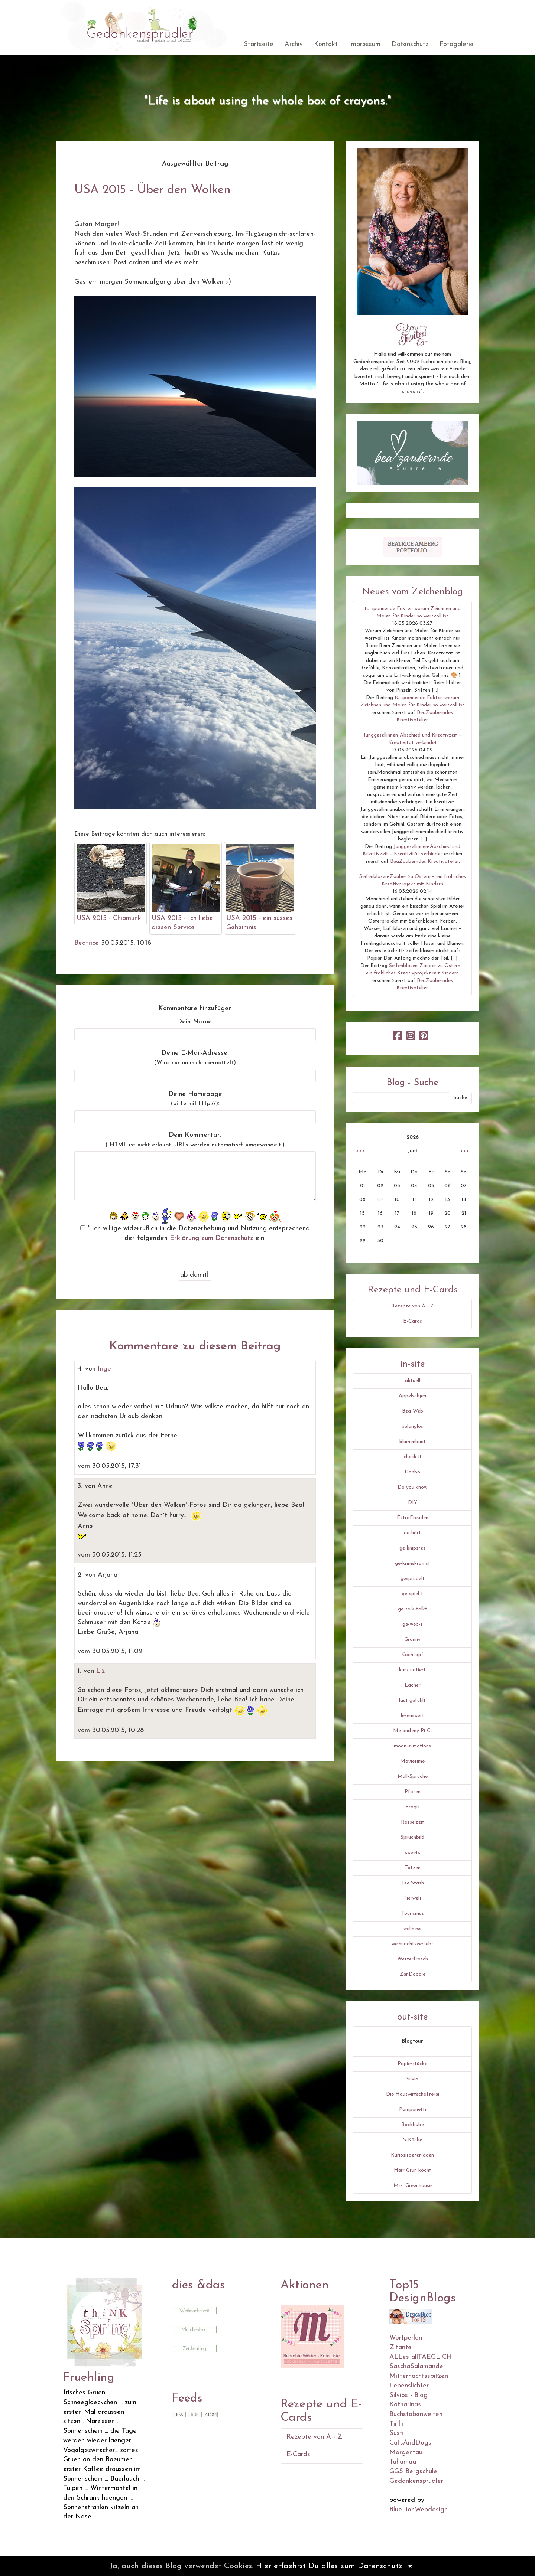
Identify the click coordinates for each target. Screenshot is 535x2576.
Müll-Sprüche (413, 1776)
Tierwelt (412, 1898)
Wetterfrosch (412, 1959)
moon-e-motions (412, 1746)
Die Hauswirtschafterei (412, 2094)
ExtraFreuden (412, 1518)
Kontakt (326, 44)
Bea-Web (412, 1411)
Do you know (412, 1487)
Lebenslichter (409, 2385)
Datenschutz (410, 44)
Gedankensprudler (416, 2481)
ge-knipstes (412, 1548)
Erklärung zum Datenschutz (211, 1238)
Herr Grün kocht (412, 2170)
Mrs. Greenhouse (412, 2185)
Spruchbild (412, 1837)
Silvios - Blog (408, 2395)
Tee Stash (412, 1883)
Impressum (364, 44)
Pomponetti (412, 2109)
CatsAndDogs (410, 2442)
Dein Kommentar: (195, 1140)
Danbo (412, 1472)
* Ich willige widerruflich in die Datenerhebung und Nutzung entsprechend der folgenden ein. (195, 1233)
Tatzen (413, 1868)
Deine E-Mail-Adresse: (195, 1057)
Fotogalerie (457, 44)
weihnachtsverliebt (413, 1944)
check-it (412, 1457)
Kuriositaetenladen (412, 2155)
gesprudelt (413, 1578)
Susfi (396, 2433)
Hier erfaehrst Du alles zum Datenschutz (329, 2566)
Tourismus (412, 1913)
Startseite (258, 44)
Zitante (400, 2347)
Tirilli (396, 2424)
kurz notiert (412, 1670)
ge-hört (412, 1533)
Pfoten (413, 1792)
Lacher (413, 1685)
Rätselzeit (412, 1822)
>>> (464, 1151)
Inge (104, 1368)
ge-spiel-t (412, 1594)
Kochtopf (412, 1655)
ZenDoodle (412, 1974)
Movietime (412, 1761)
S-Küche (412, 2140)
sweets (412, 1852)
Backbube (412, 2125)
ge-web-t (412, 1624)
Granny (412, 1639)
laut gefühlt (412, 1700)
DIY (412, 1502)
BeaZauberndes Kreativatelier (424, 861)
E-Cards (412, 1321)
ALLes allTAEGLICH (420, 2357)
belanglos (412, 1426)
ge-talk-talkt (412, 1609)
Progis (412, 1807)
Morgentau (405, 2452)
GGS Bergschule (413, 2471)
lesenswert (412, 1715)
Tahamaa (402, 2461)
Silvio (412, 2079)
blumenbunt (412, 1441)
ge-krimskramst (412, 1563)
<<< (360, 1151)
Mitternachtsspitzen (418, 2376)
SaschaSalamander (417, 2366)
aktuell (412, 1381)
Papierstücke (412, 2064)
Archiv (294, 44)
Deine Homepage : (195, 1099)
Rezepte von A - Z (412, 1306)
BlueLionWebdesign (418, 2509)
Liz (100, 1671)
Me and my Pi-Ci (412, 1731)
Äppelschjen (412, 1396)
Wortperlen (405, 2337)
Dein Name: (195, 1021)
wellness (412, 1929)
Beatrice (86, 943)
